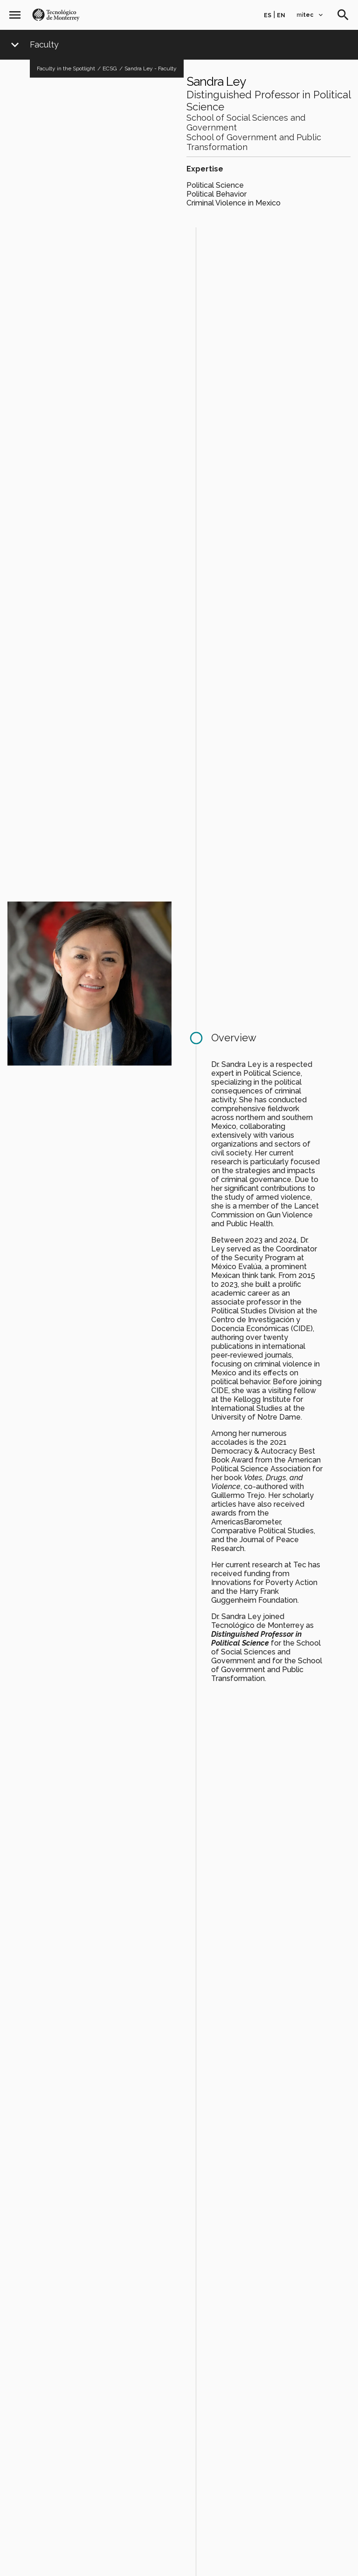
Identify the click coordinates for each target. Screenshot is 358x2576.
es (267, 15)
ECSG (110, 68)
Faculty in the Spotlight (66, 68)
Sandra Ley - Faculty (150, 68)
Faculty (44, 44)
